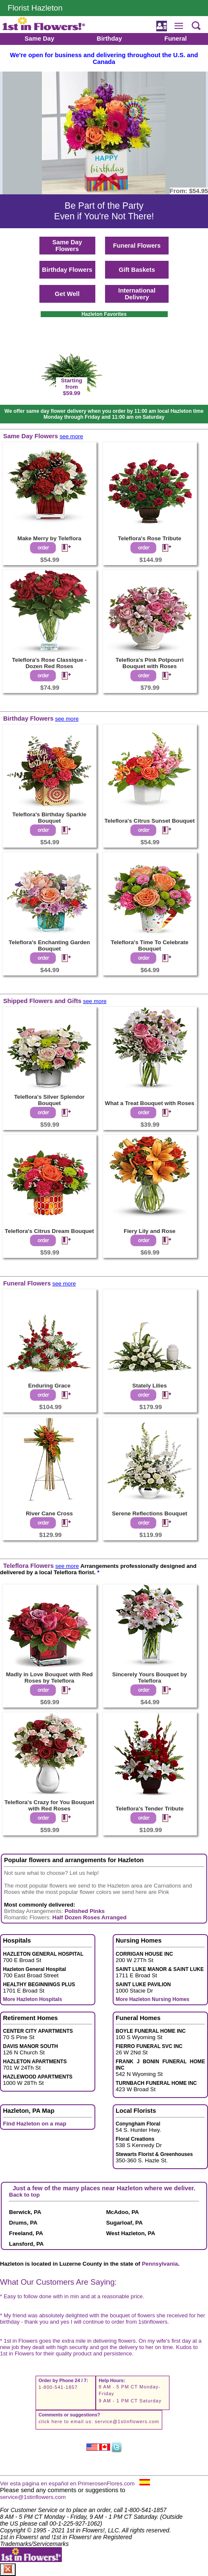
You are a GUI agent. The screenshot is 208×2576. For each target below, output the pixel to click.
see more (71, 436)
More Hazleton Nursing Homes (152, 1999)
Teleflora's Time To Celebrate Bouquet (150, 945)
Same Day (39, 38)
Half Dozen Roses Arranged (90, 1917)
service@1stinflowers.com (127, 2421)
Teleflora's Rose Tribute (149, 538)
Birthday (109, 38)
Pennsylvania (160, 2264)
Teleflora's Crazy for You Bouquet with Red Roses (49, 1805)
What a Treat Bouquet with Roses (149, 1103)
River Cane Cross (49, 1513)
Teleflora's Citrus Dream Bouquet (49, 1231)
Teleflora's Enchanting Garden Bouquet (49, 945)
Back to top (24, 2195)
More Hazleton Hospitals (32, 1999)
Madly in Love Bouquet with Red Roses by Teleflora (49, 1677)
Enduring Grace (49, 1385)
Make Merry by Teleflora (49, 538)
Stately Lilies (149, 1385)
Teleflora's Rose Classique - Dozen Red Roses (49, 663)
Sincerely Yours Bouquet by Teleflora (149, 1677)
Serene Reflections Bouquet (149, 1513)
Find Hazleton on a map (35, 2123)
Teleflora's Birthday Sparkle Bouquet (49, 817)
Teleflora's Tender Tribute (149, 1808)
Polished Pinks (84, 1911)
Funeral (175, 38)
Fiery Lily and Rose (149, 1231)
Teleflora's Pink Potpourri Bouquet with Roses (150, 663)
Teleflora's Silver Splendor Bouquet (49, 1100)
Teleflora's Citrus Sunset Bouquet (149, 821)
